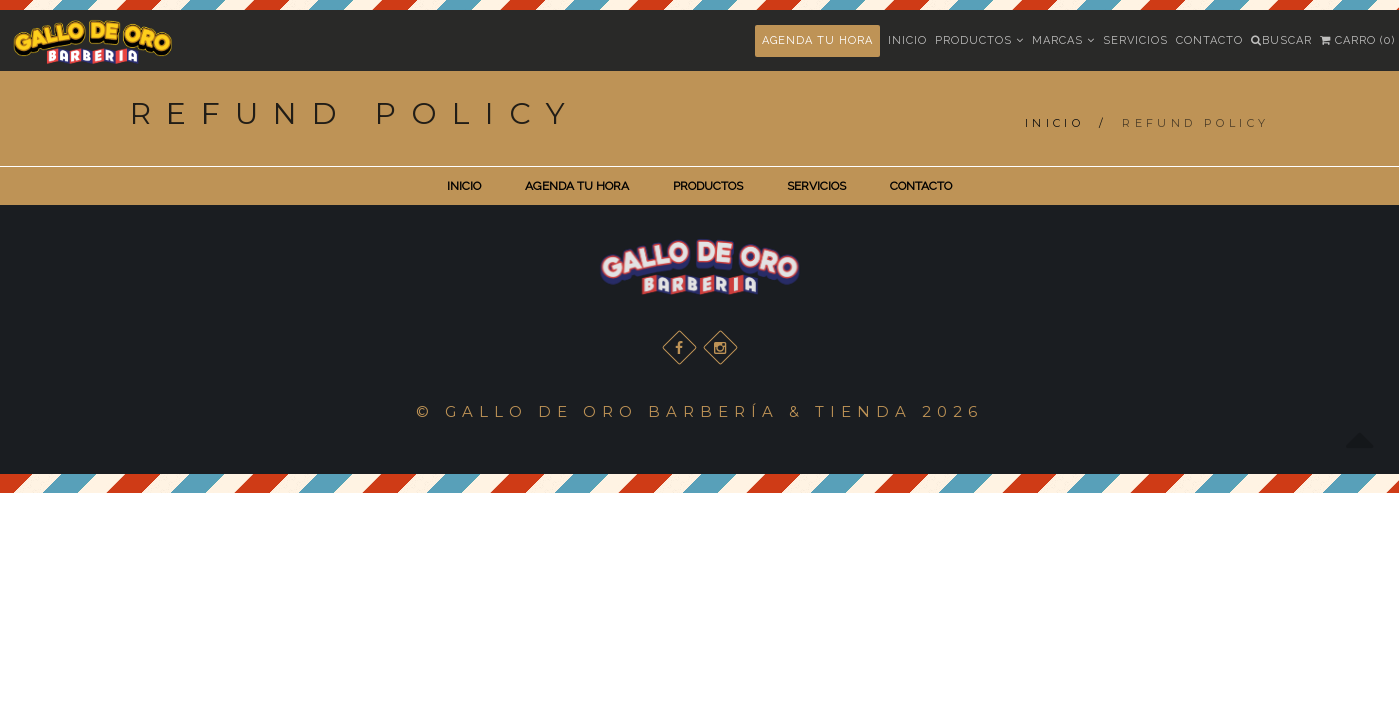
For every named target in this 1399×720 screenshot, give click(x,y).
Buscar (1281, 40)
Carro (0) (1357, 40)
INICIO (464, 186)
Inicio (907, 40)
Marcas (1063, 40)
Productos (979, 40)
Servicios (1135, 40)
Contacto (1209, 40)
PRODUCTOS (708, 186)
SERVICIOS (816, 186)
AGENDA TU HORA (817, 40)
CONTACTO (921, 186)
